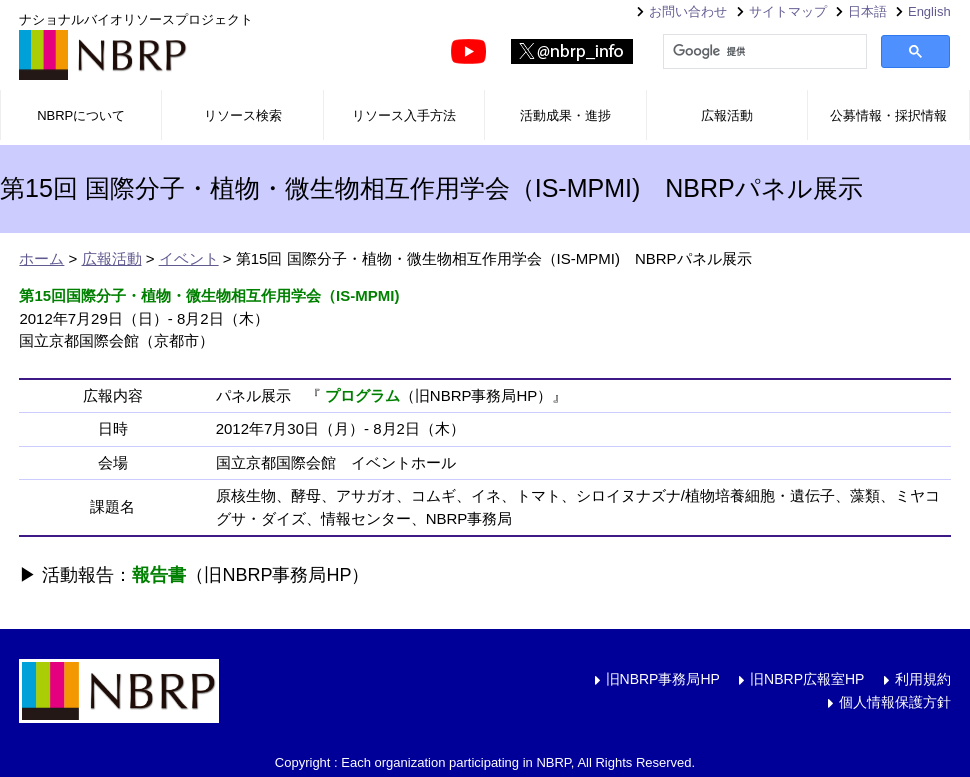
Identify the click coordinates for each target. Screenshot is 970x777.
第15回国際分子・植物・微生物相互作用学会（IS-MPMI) (209, 295)
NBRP (103, 55)
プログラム (362, 395)
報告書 (159, 575)
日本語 (867, 11)
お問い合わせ (688, 11)
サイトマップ (788, 11)
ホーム (41, 258)
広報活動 (727, 115)
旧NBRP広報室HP (807, 679)
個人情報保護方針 (895, 702)
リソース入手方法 (404, 115)
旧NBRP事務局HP (663, 679)
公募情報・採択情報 (888, 115)
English (929, 11)
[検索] (763, 52)
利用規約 (923, 679)
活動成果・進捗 (565, 115)
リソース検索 (243, 115)
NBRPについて (81, 115)
